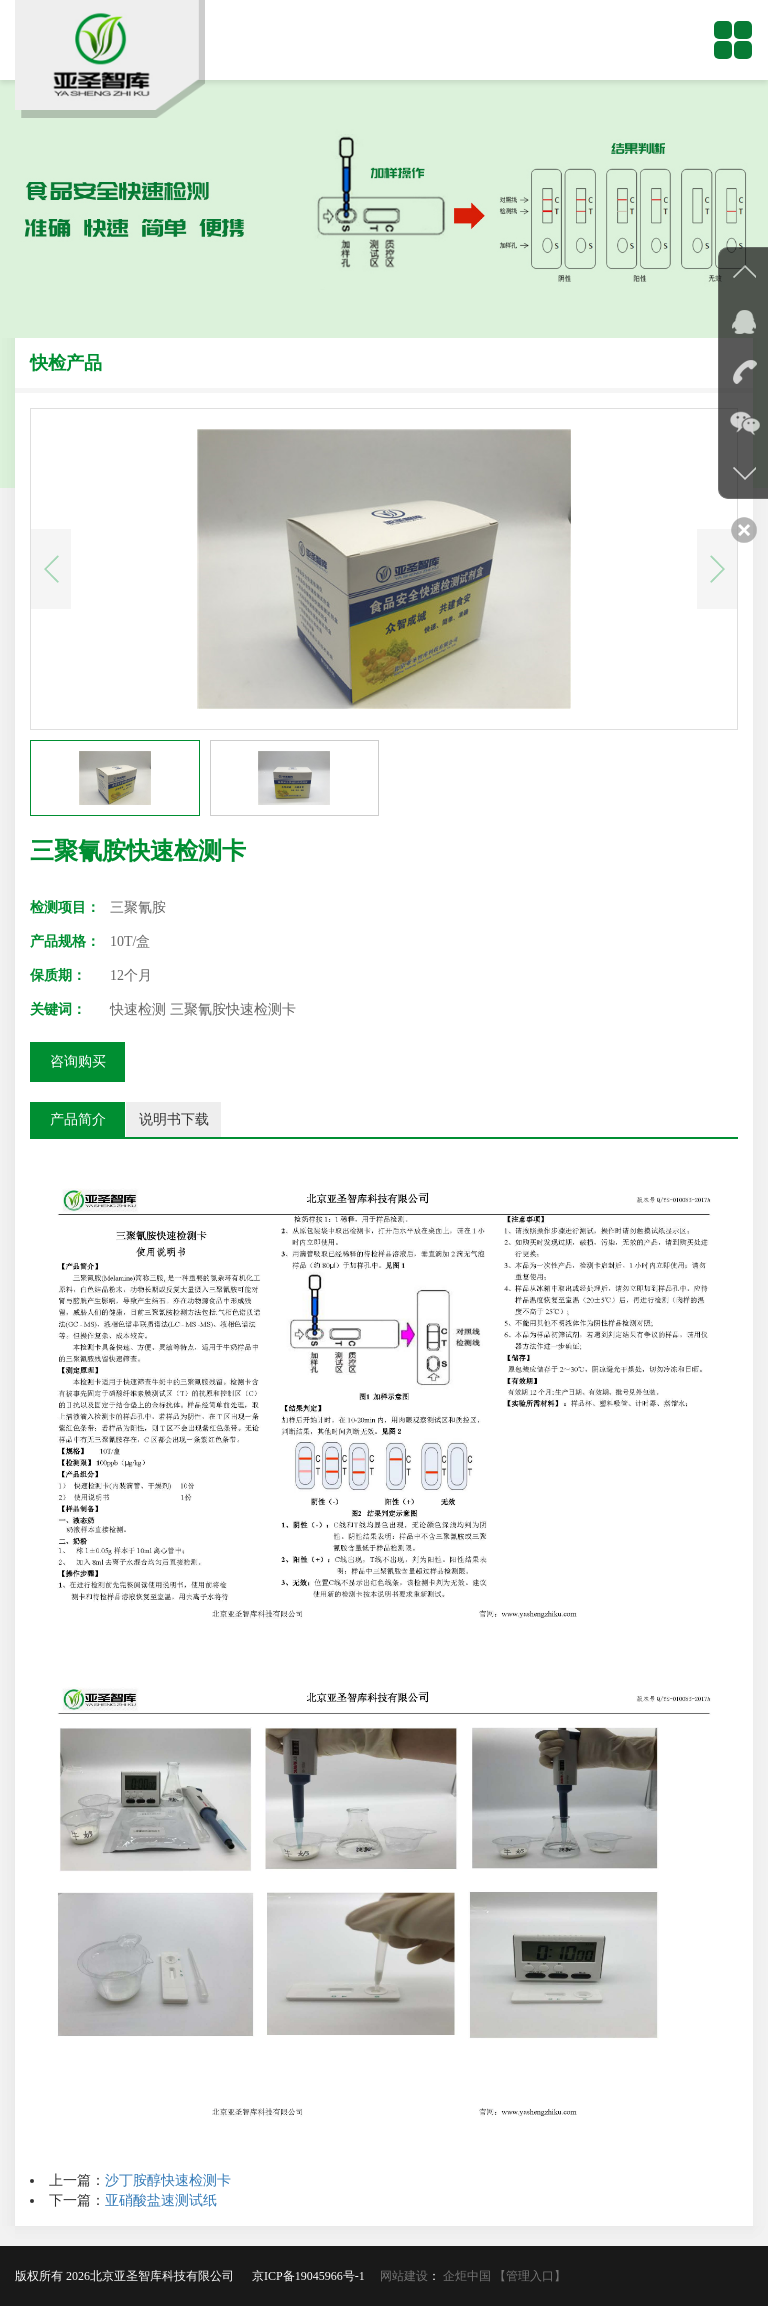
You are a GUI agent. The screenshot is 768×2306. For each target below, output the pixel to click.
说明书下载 (174, 1119)
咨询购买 (78, 1061)
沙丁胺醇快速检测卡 (168, 2180)
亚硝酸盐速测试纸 (161, 2200)
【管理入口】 (530, 2276)
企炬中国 (467, 2276)
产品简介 (78, 1119)
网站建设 (404, 2276)
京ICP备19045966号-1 (314, 2276)
